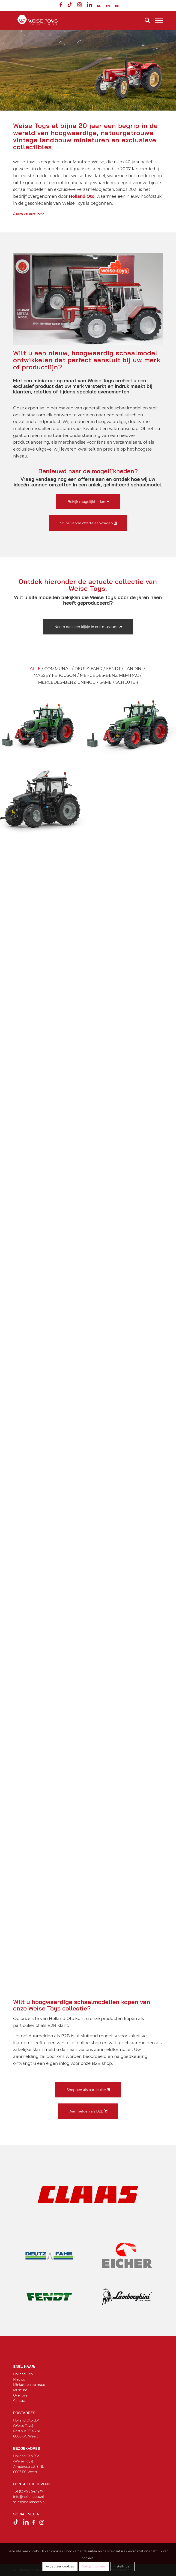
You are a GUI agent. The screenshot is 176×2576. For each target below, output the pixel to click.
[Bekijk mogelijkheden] (88, 501)
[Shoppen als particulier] (88, 2089)
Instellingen (122, 2566)
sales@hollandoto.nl (29, 2502)
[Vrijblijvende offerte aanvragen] (88, 523)
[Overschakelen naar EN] (108, 6)
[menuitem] (60, 4)
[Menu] (156, 20)
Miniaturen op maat (29, 2385)
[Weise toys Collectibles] (73, 20)
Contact (19, 2401)
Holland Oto (23, 2374)
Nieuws (19, 2379)
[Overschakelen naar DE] (117, 6)
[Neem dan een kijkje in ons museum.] (88, 626)
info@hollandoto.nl (28, 2497)
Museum (20, 2390)
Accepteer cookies (60, 2566)
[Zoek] (145, 21)
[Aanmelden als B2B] (88, 2111)
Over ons (20, 2395)
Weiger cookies (93, 2566)
